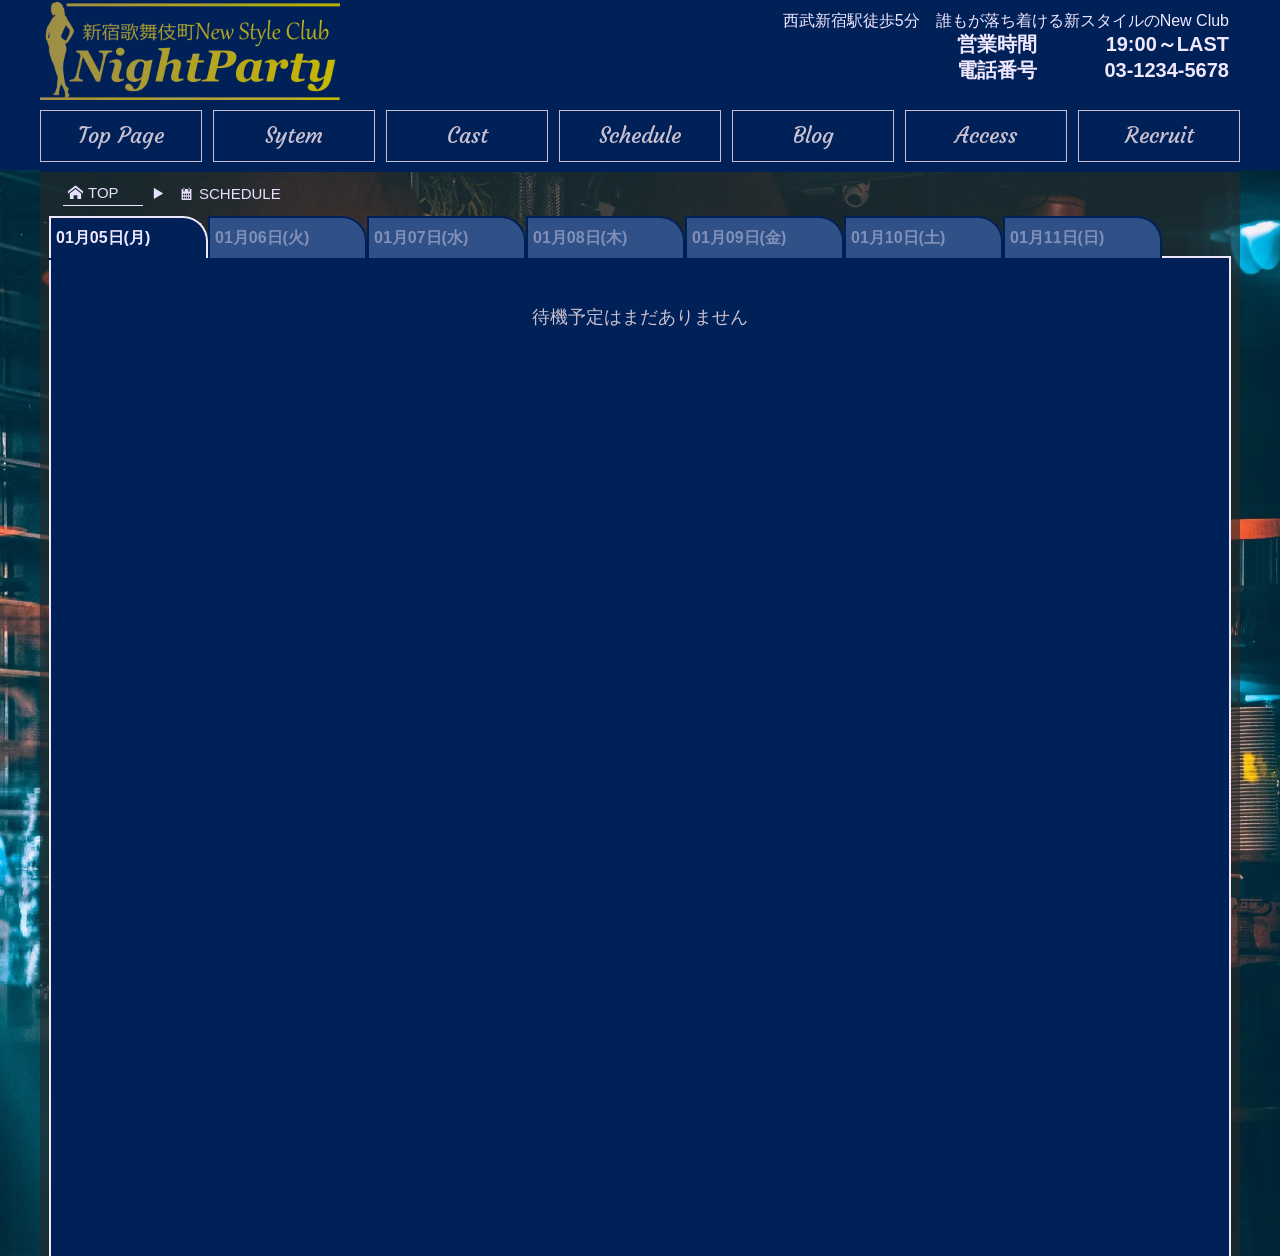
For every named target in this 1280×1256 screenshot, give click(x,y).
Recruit (1159, 135)
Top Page (121, 135)
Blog (813, 135)
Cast (467, 135)
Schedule (640, 135)
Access (986, 135)
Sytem (294, 135)
